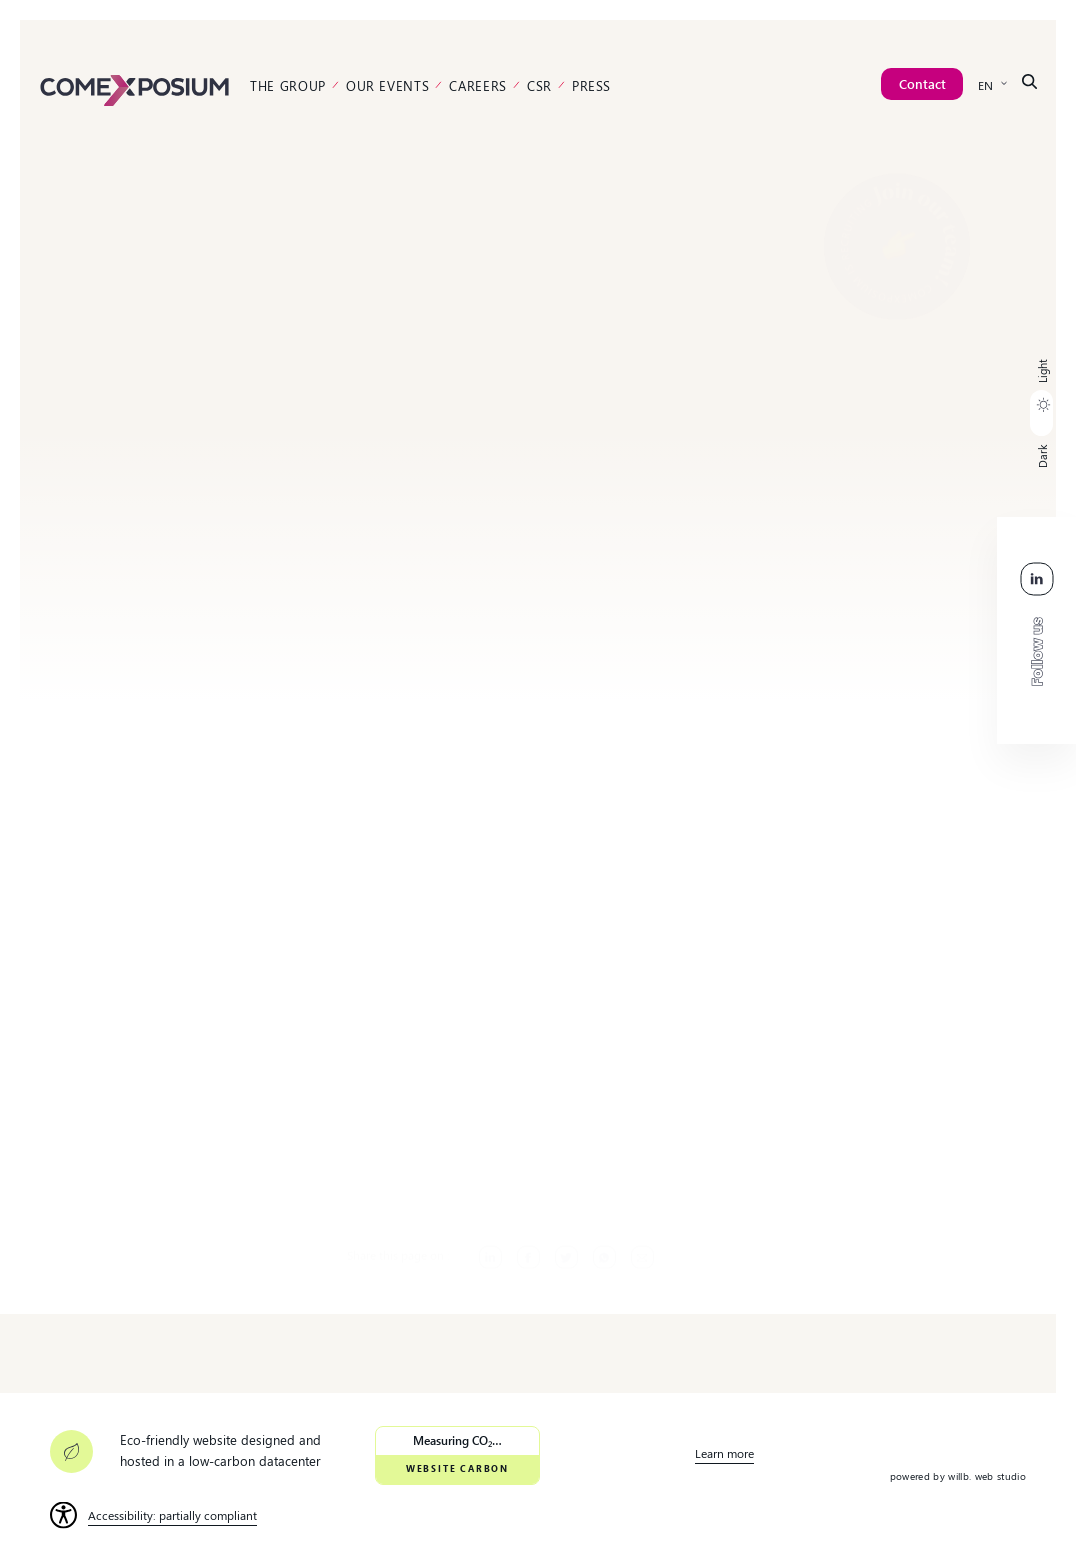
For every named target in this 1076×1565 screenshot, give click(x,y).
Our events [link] (388, 85)
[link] (135, 88)
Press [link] (591, 85)
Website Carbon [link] (457, 1468)
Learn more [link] (724, 1453)
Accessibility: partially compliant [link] (172, 1515)
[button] (1041, 413)
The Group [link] (288, 85)
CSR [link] (539, 85)
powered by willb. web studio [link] (958, 1476)
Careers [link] (478, 85)
